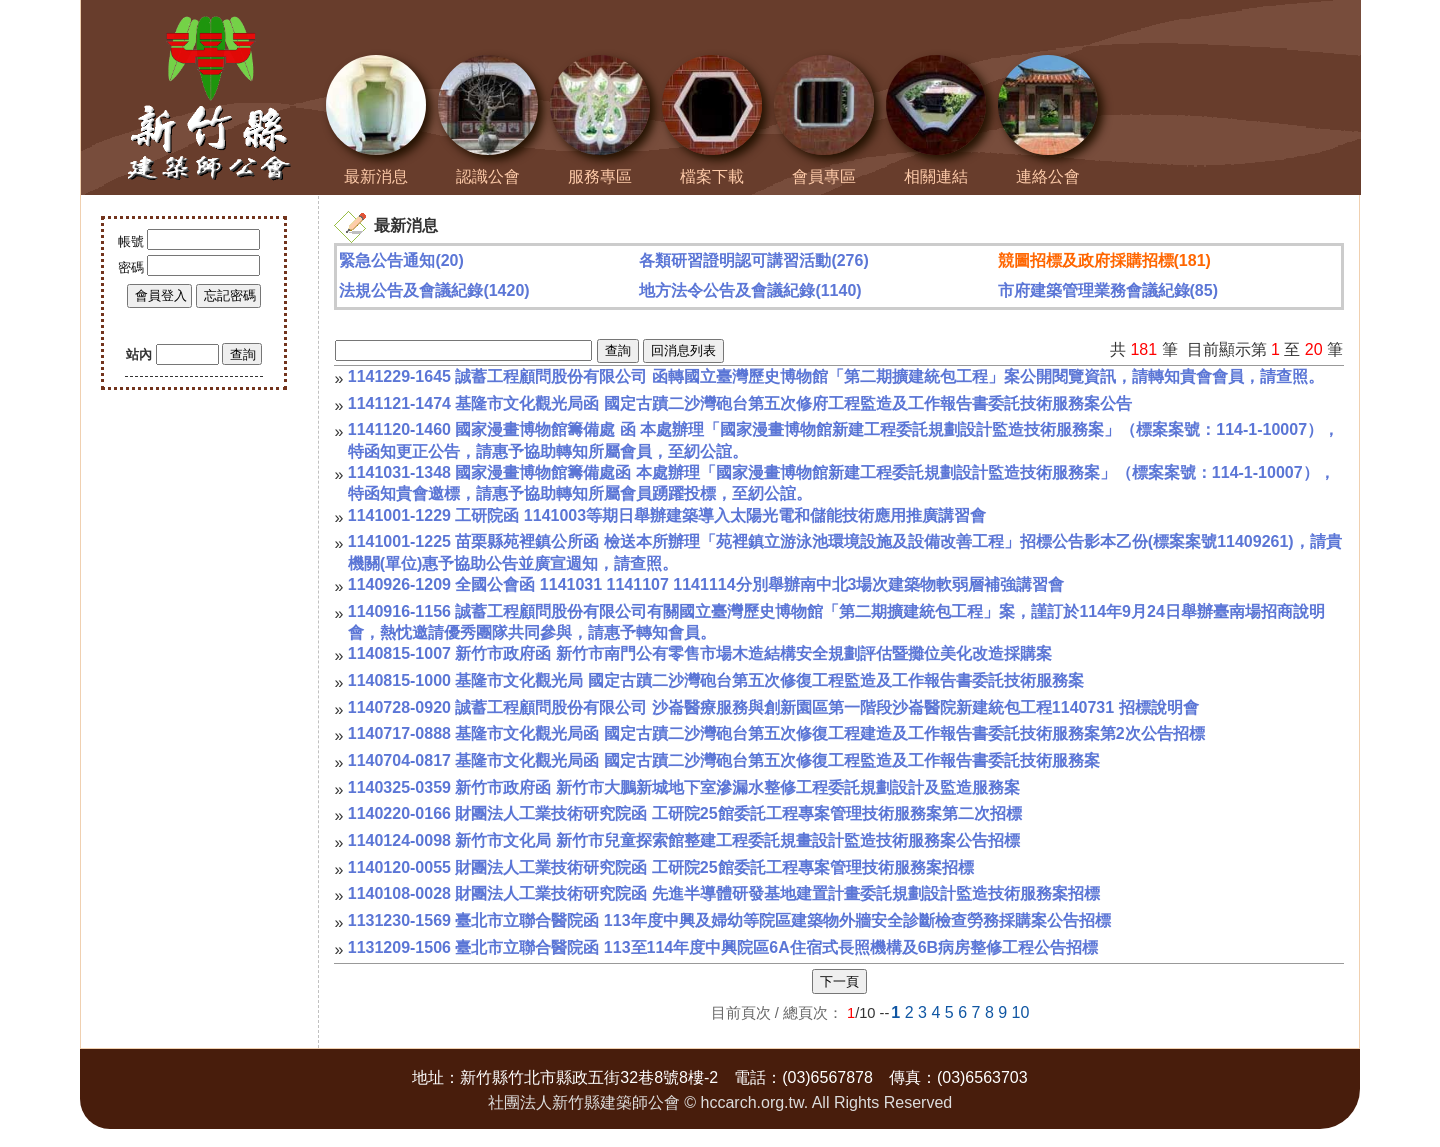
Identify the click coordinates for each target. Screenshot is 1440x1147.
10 (1021, 1012)
